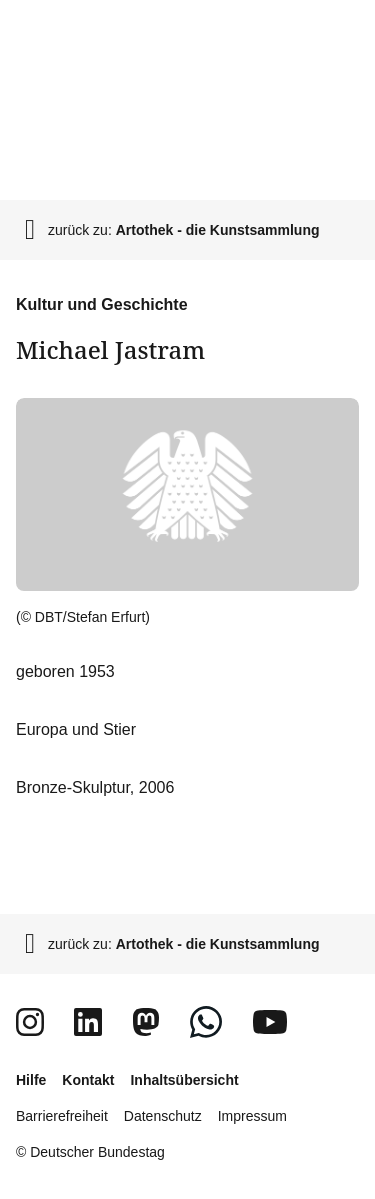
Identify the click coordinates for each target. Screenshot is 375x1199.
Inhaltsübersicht (184, 1080)
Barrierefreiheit (62, 1116)
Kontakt (88, 1080)
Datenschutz (163, 1116)
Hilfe (31, 1080)
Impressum (252, 1116)
